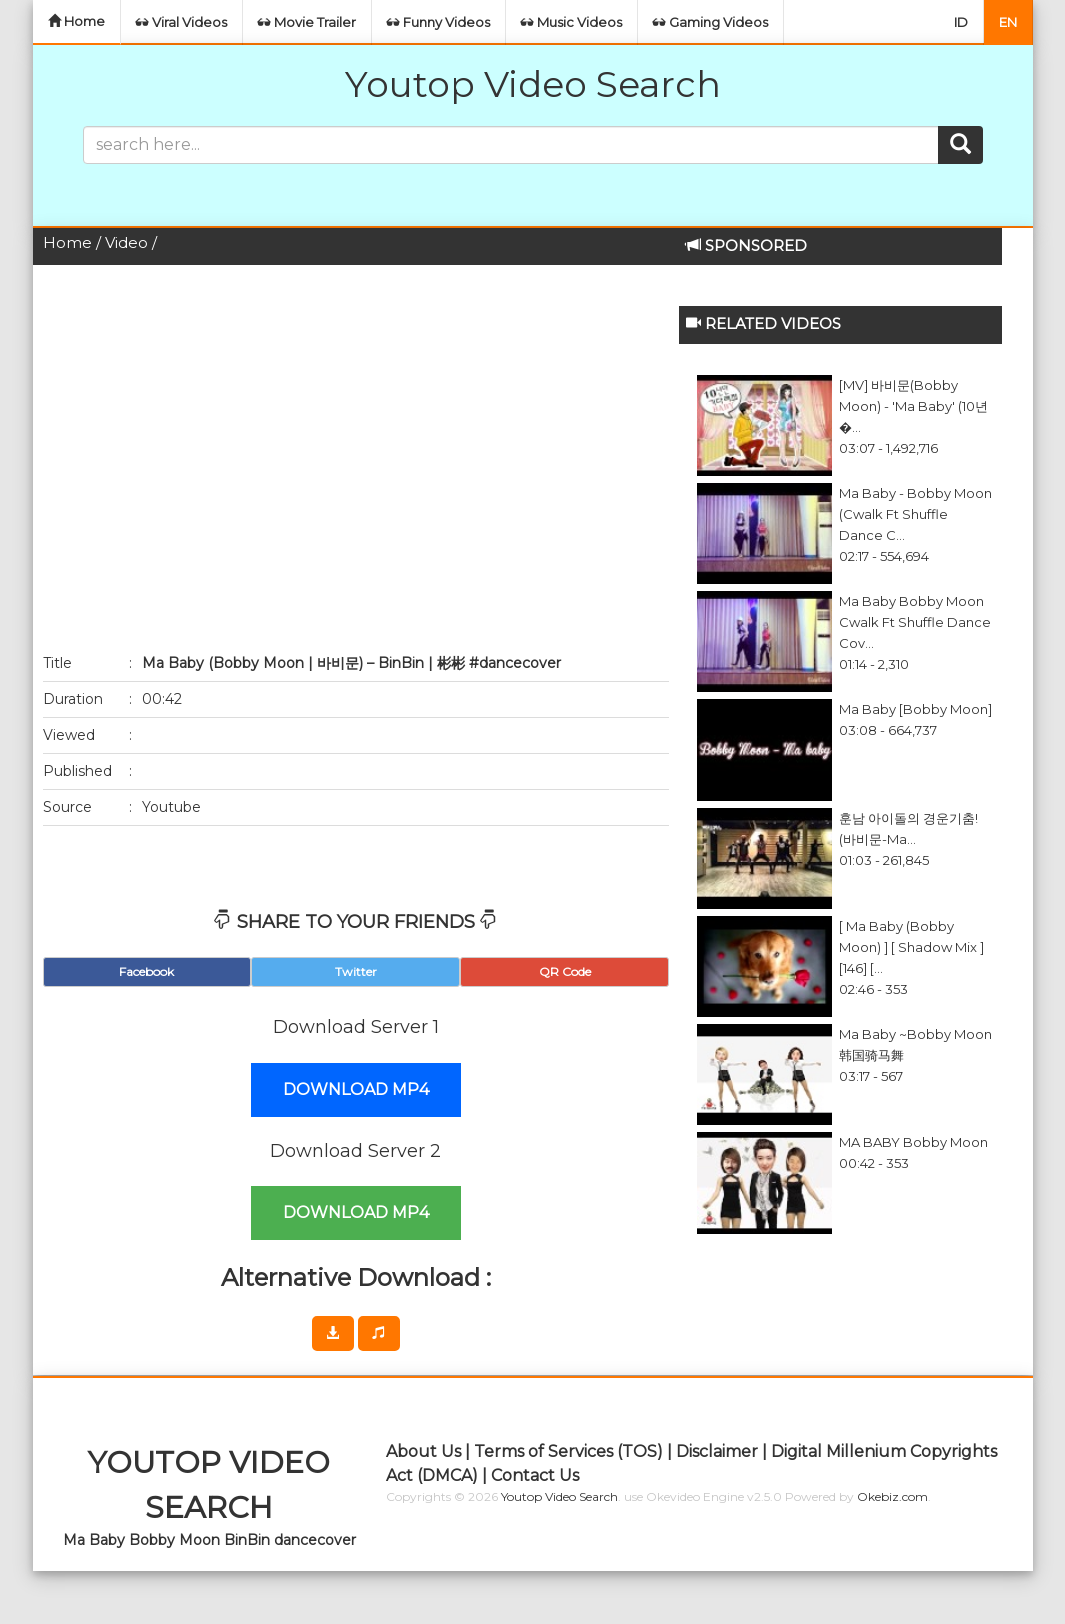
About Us (423, 1451)
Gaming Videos (710, 22)
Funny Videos (438, 22)
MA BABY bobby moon (913, 1142)
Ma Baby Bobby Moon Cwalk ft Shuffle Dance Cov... (915, 622)
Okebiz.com (892, 1496)
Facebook (146, 971)
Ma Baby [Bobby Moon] (915, 709)
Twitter (356, 971)
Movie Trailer (307, 22)
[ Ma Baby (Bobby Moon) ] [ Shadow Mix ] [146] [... (911, 947)
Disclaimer (717, 1451)
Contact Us (535, 1475)
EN (1008, 22)
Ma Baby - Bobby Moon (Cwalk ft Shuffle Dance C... (915, 514)
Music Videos (571, 22)
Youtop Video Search (533, 84)
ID (961, 22)
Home (76, 21)
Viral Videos (181, 22)
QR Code (565, 971)
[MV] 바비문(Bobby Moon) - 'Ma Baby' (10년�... (913, 406)
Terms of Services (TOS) (568, 1451)
